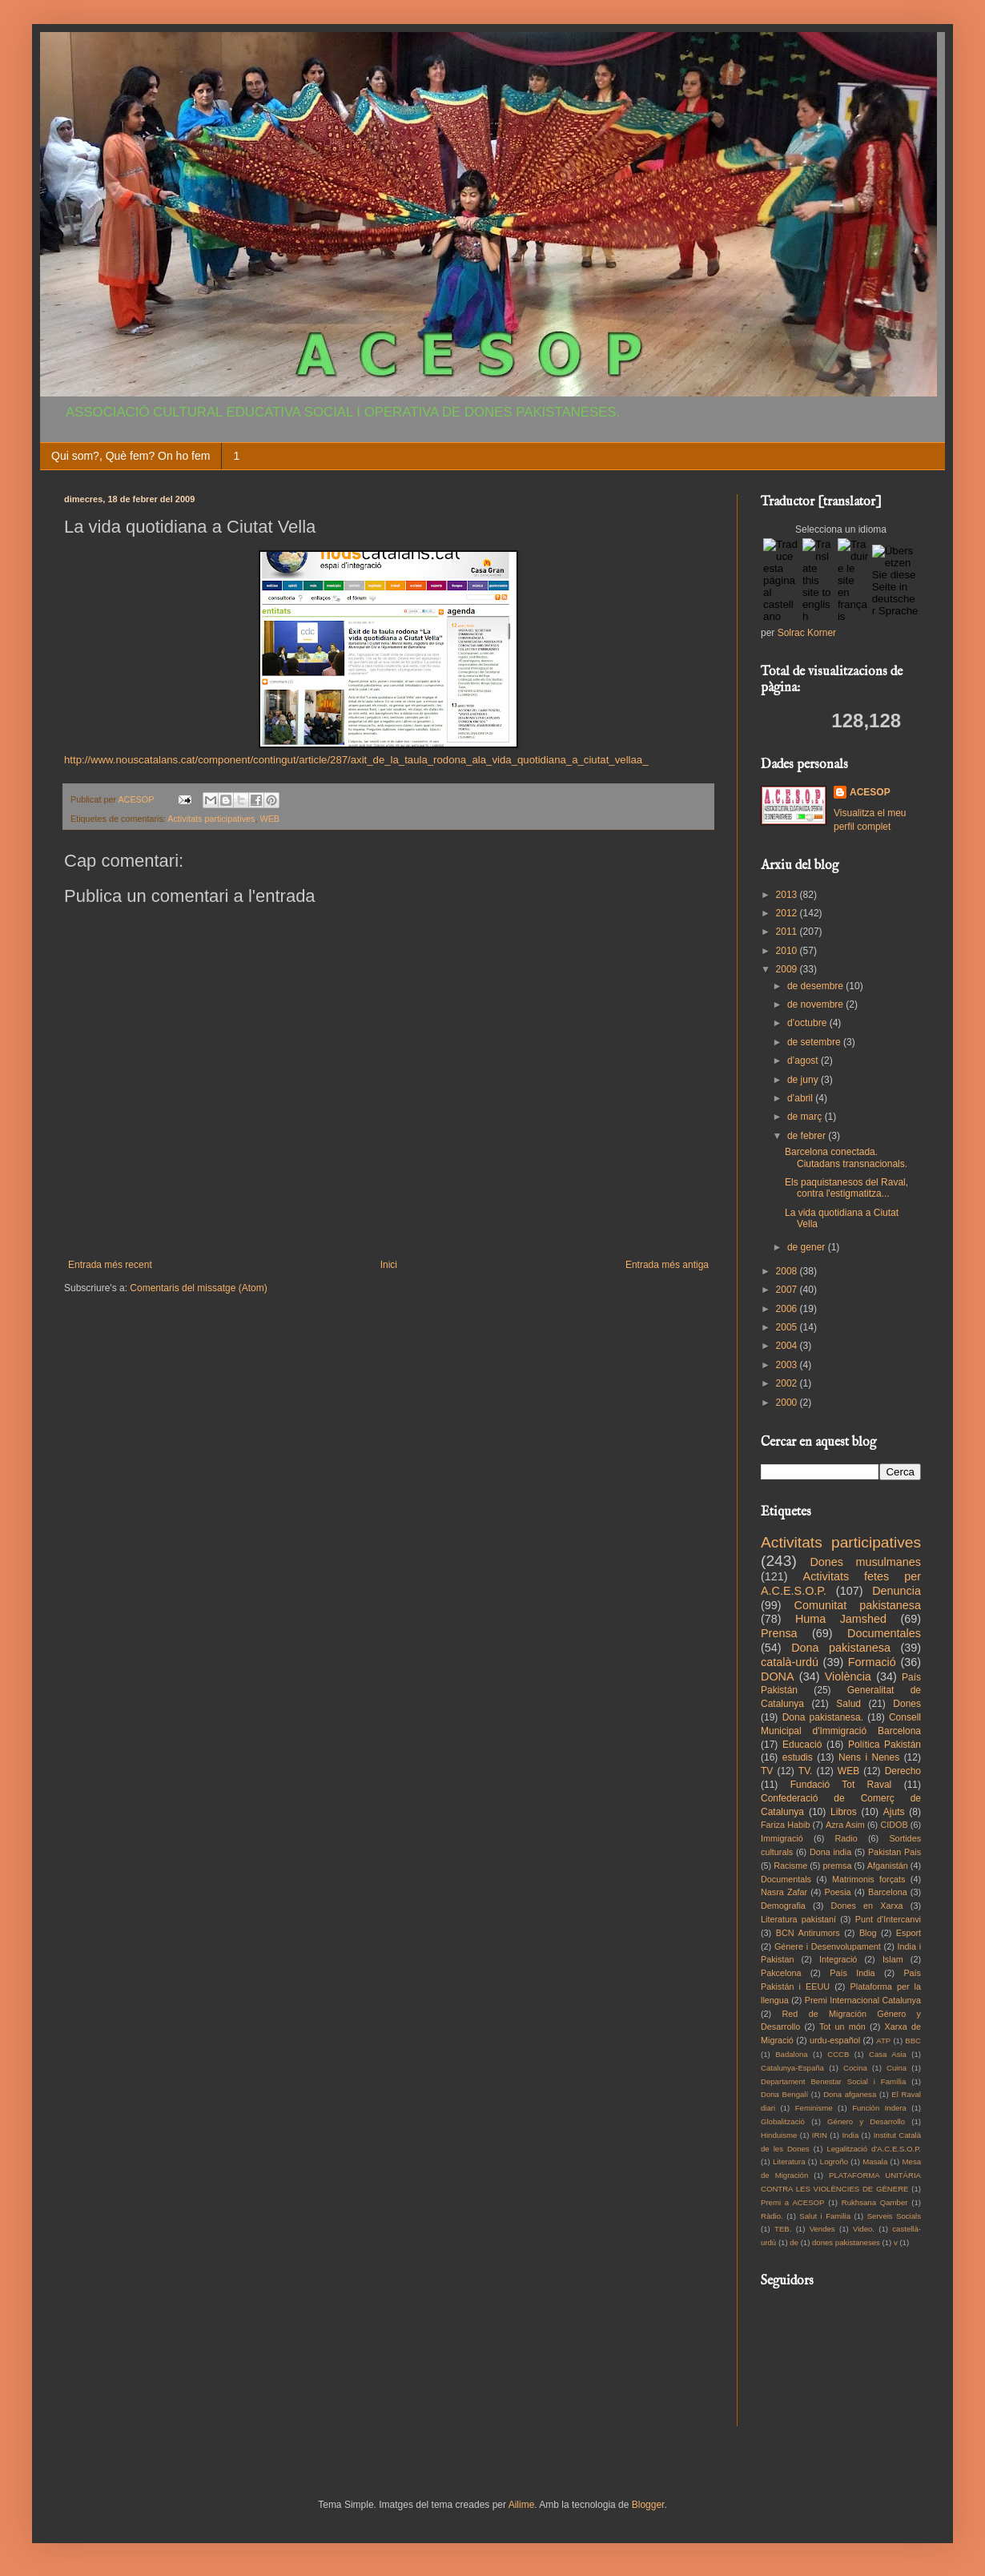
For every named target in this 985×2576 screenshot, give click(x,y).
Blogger (648, 2504)
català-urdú (789, 1662)
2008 (788, 1271)
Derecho (903, 1771)
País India (852, 1973)
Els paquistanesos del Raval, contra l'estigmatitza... (846, 1188)
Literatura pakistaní (798, 1919)
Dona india (830, 1852)
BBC (913, 2040)
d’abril (801, 1098)
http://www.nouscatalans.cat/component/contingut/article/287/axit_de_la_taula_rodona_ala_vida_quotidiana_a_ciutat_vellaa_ (356, 760)
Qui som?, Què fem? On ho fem (130, 455)
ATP (883, 2040)
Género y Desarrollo (866, 2121)
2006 (788, 1308)
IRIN (819, 2135)
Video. (863, 2228)
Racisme (790, 1865)
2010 (788, 950)
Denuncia (896, 1590)
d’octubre (808, 1022)
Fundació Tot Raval (841, 1784)
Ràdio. (772, 2216)
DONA (777, 1676)
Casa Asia (888, 2054)
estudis (797, 1757)
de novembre (816, 1004)
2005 (788, 1327)
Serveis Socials (894, 2216)
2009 (788, 969)
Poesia (838, 1892)
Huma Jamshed (840, 1618)
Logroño (834, 2161)
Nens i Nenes (868, 1757)
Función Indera (879, 2107)
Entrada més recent (110, 1264)
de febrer (807, 1135)
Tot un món (842, 2026)
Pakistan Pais (894, 1852)
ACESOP (870, 792)
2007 (788, 1289)
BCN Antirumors (808, 1933)
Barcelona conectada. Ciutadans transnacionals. (846, 1157)
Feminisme (814, 2107)
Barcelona (887, 1892)
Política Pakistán (884, 1744)
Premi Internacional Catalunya (863, 2000)
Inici (388, 1264)
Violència (848, 1676)
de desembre (816, 986)
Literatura (789, 2161)
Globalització (783, 2121)
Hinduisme (779, 2135)
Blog (868, 1933)
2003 (788, 1365)
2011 (788, 931)
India (850, 2135)
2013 (788, 894)
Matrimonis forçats (869, 1879)
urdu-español (835, 2040)
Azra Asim (845, 1824)
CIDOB (893, 1824)
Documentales (884, 1633)
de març (806, 1116)
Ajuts (894, 1811)
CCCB (838, 2054)
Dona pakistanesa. (822, 1717)
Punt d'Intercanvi (888, 1919)
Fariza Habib (785, 1824)
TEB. (782, 2228)
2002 (788, 1383)
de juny (804, 1079)
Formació (872, 1662)
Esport (908, 1933)
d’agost (804, 1060)
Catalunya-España (792, 2067)
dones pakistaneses (846, 2242)
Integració (838, 1959)
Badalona (791, 2054)
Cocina (855, 2067)
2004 (788, 1345)
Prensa (779, 1633)
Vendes (822, 2228)
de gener (807, 1247)
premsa (837, 1865)
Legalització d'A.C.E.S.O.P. (873, 2148)
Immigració (782, 1838)
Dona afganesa (849, 2094)
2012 (788, 913)
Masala (874, 2161)
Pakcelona (781, 1973)
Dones (907, 1703)
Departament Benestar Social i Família (833, 2081)
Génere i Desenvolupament (827, 1946)
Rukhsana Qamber (875, 2202)
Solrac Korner (807, 632)
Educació (802, 1744)
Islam (892, 1959)
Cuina (896, 2067)
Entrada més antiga (667, 1264)
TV (767, 1771)
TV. (805, 1771)
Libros (843, 1811)
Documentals (786, 1879)
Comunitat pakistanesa (857, 1605)
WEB (269, 818)
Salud (848, 1703)
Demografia (783, 1905)
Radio (846, 1838)
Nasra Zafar (784, 1892)
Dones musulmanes (865, 1562)
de (794, 2242)
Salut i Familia (824, 2216)
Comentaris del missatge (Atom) (198, 1288)
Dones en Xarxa (867, 1905)
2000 (788, 1402)
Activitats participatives (211, 818)
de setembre (815, 1042)
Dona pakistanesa (841, 1647)
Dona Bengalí (784, 2094)
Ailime (522, 2504)
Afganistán (887, 1865)
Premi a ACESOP (792, 2202)
